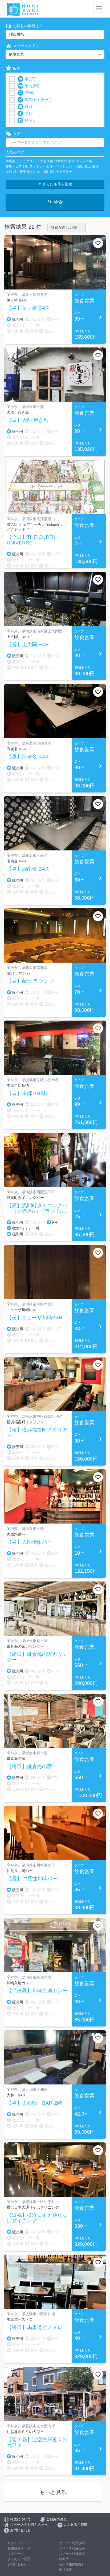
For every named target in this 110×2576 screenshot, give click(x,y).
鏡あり (26, 120)
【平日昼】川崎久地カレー (37, 1991)
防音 (24, 113)
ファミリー (37, 166)
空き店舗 (46, 161)
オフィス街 (84, 161)
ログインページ (19, 2543)
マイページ (16, 2554)
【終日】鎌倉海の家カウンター (37, 1657)
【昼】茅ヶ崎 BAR (28, 308)
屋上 (87, 166)
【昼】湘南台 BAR (28, 869)
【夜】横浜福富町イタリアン (37, 1432)
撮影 (9, 172)
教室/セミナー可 (34, 100)
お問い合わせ (17, 2564)
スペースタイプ (22, 46)
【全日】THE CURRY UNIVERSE (31, 540)
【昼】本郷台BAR (27, 1093)
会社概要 (65, 2569)
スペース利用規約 (72, 2548)
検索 (55, 202)
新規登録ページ (19, 2548)
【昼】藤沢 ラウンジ (30, 981)
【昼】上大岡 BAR (28, 644)
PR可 (25, 93)
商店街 (10, 161)
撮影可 (26, 107)
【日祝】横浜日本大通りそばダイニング (37, 2218)
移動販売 (60, 161)
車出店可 (28, 86)
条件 (13, 68)
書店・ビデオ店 (17, 166)
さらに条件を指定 (55, 184)
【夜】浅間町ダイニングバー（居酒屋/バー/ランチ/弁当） (37, 1208)
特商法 (64, 2559)
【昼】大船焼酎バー (29, 1542)
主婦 (95, 166)
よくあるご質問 (19, 2559)
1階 (45, 172)
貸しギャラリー (61, 172)
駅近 (71, 161)
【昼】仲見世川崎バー (32, 1878)
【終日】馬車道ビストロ (34, 2327)
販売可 (26, 79)
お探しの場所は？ (24, 26)
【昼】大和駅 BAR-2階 (34, 2103)
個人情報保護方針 (72, 2564)
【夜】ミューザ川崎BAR (35, 1317)
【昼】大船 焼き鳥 (27, 420)
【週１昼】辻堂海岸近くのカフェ (37, 2442)
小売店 (78, 166)
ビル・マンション (59, 166)
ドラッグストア (28, 161)
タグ (13, 134)
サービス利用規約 (72, 2543)
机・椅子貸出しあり (27, 172)
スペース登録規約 (72, 2554)
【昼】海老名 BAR (28, 757)
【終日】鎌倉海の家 (29, 1766)
